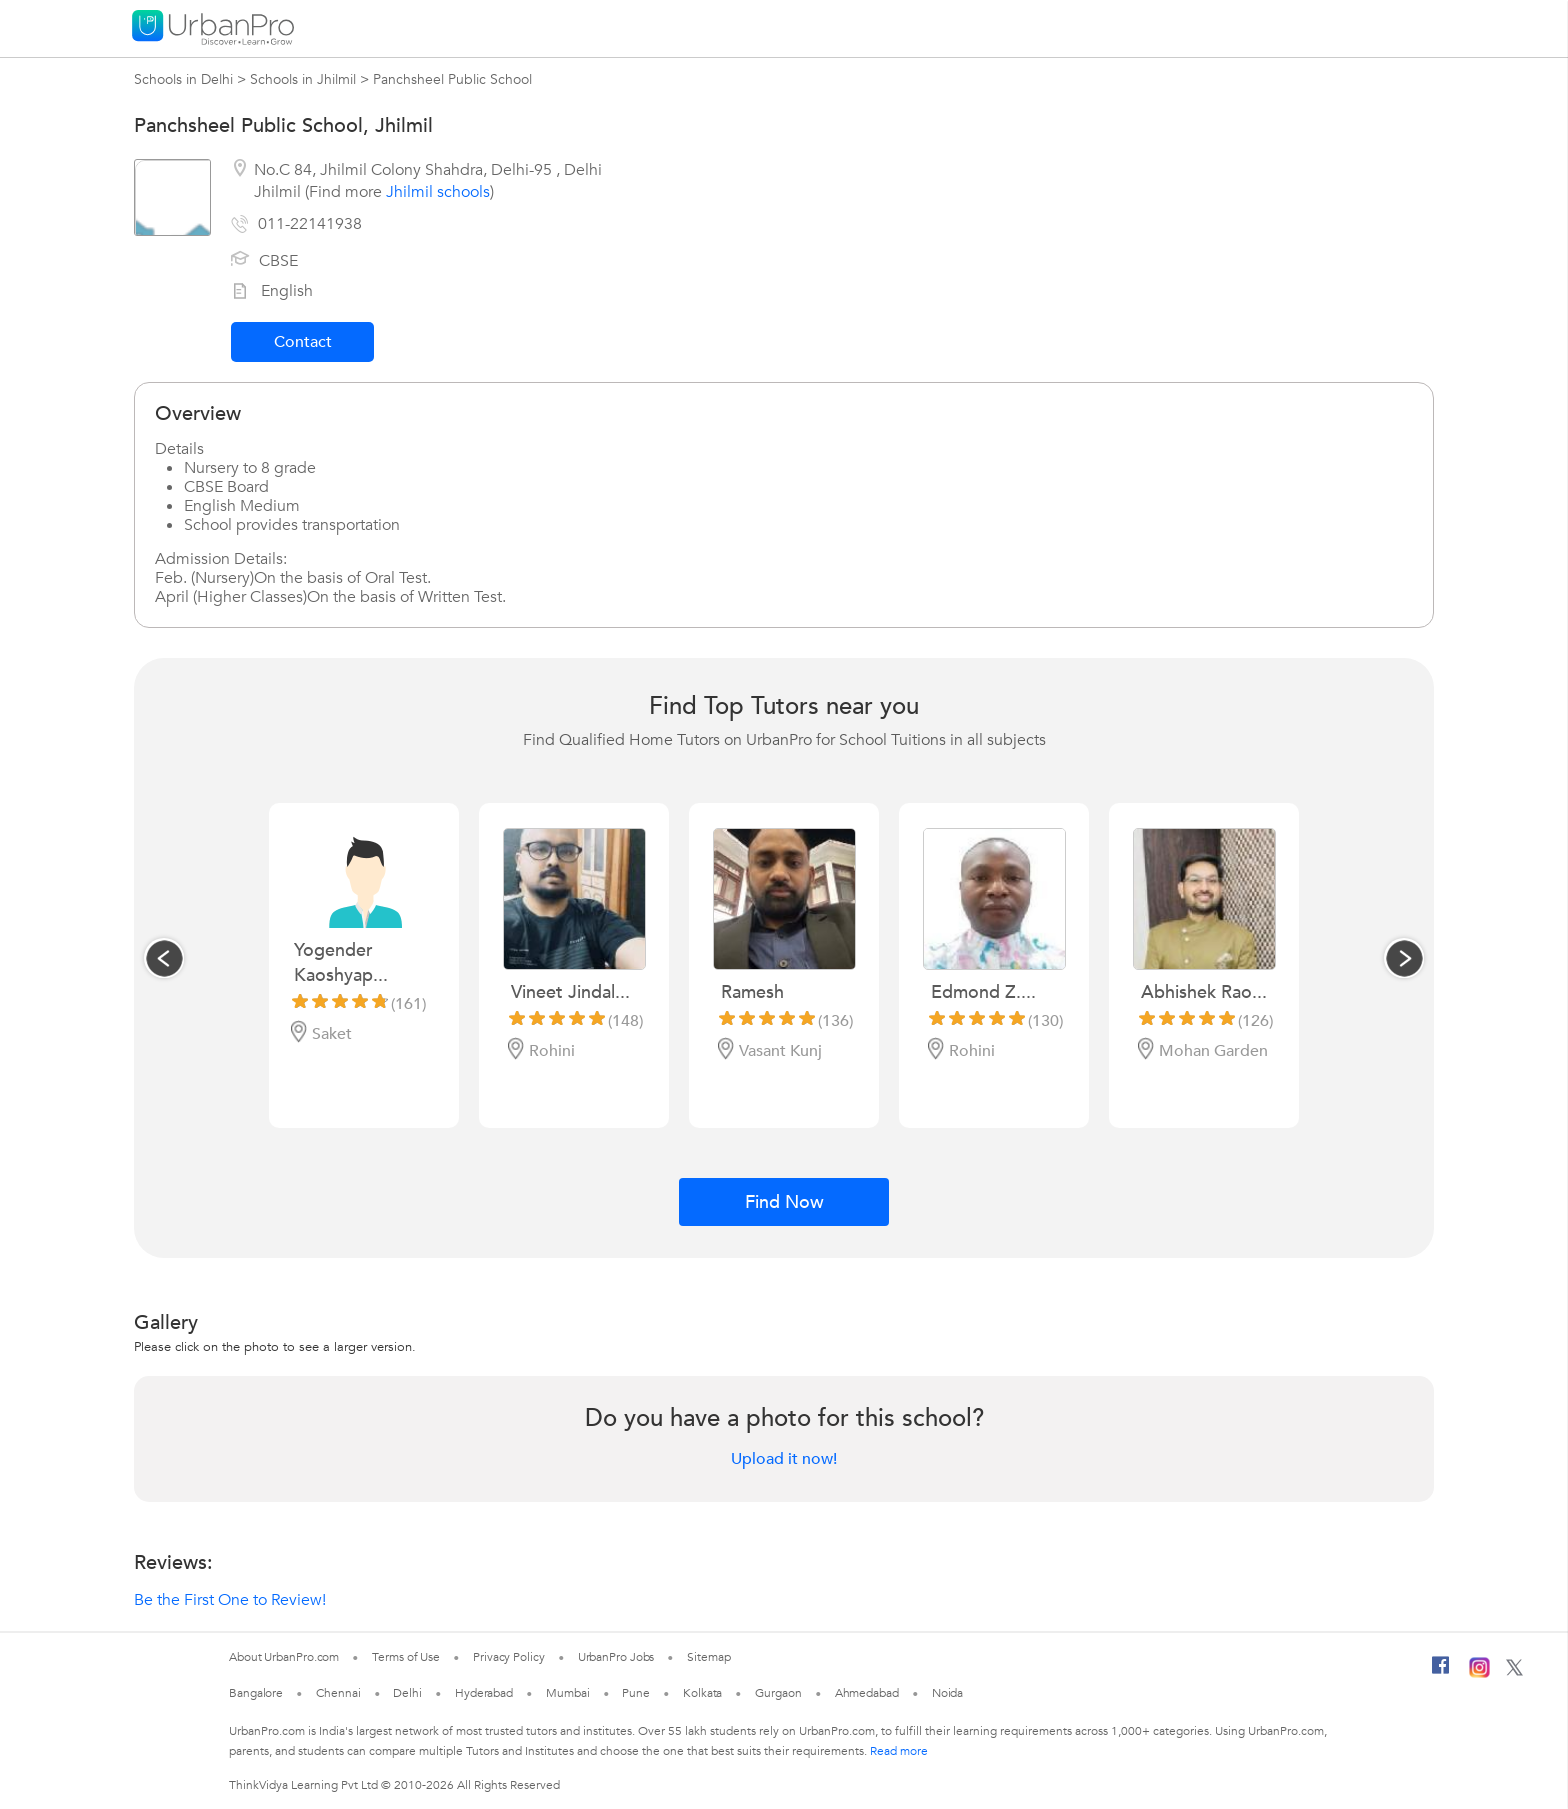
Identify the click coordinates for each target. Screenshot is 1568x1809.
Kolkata (702, 1693)
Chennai (338, 1693)
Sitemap (708, 1657)
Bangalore (256, 1693)
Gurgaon (778, 1693)
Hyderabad (484, 1693)
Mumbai (567, 1693)
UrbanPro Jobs (616, 1657)
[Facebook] (1441, 1673)
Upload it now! (784, 1459)
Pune (636, 1693)
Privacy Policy (509, 1657)
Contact (303, 342)
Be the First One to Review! (230, 1600)
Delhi (407, 1693)
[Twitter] (1514, 1672)
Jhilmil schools (438, 192)
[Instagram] (1479, 1674)
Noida (948, 1693)
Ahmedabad (867, 1693)
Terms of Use (406, 1657)
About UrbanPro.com (284, 1657)
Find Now (784, 1202)
